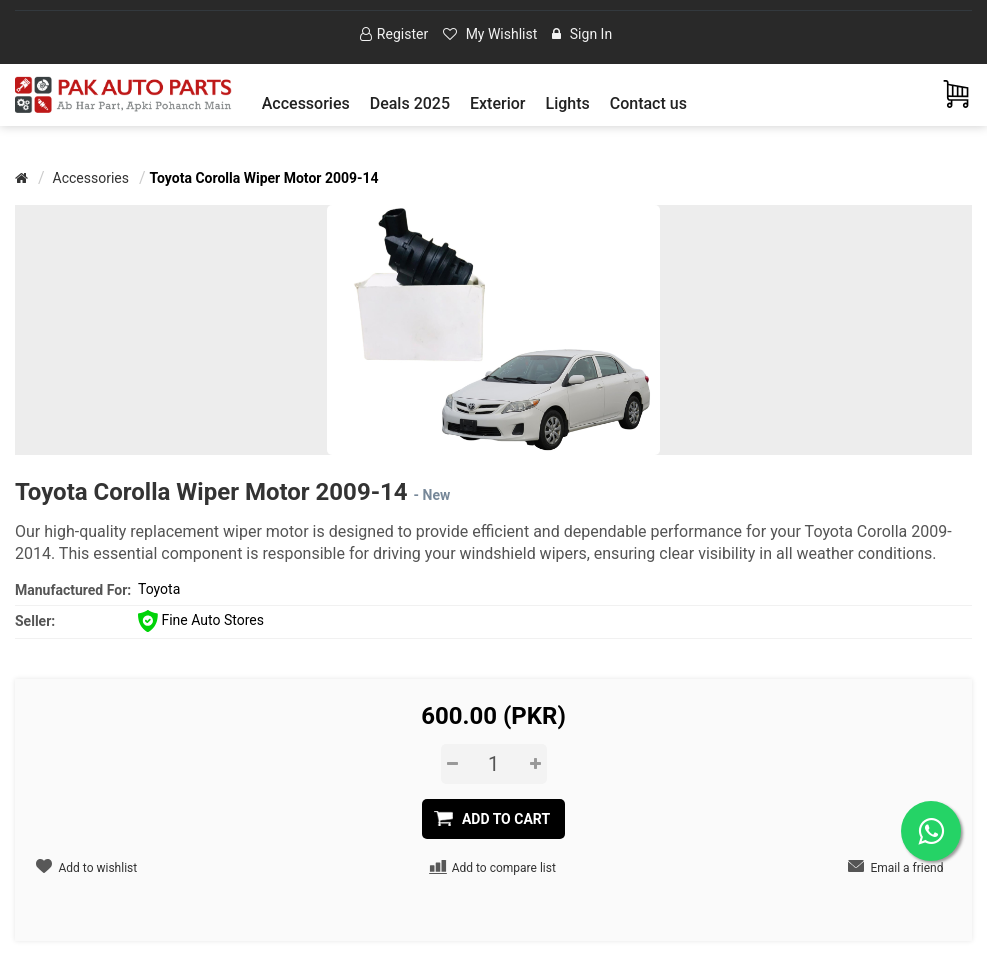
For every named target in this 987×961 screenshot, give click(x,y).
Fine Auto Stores (201, 620)
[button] (306, 103)
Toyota (159, 589)
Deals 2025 (410, 103)
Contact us (648, 103)
